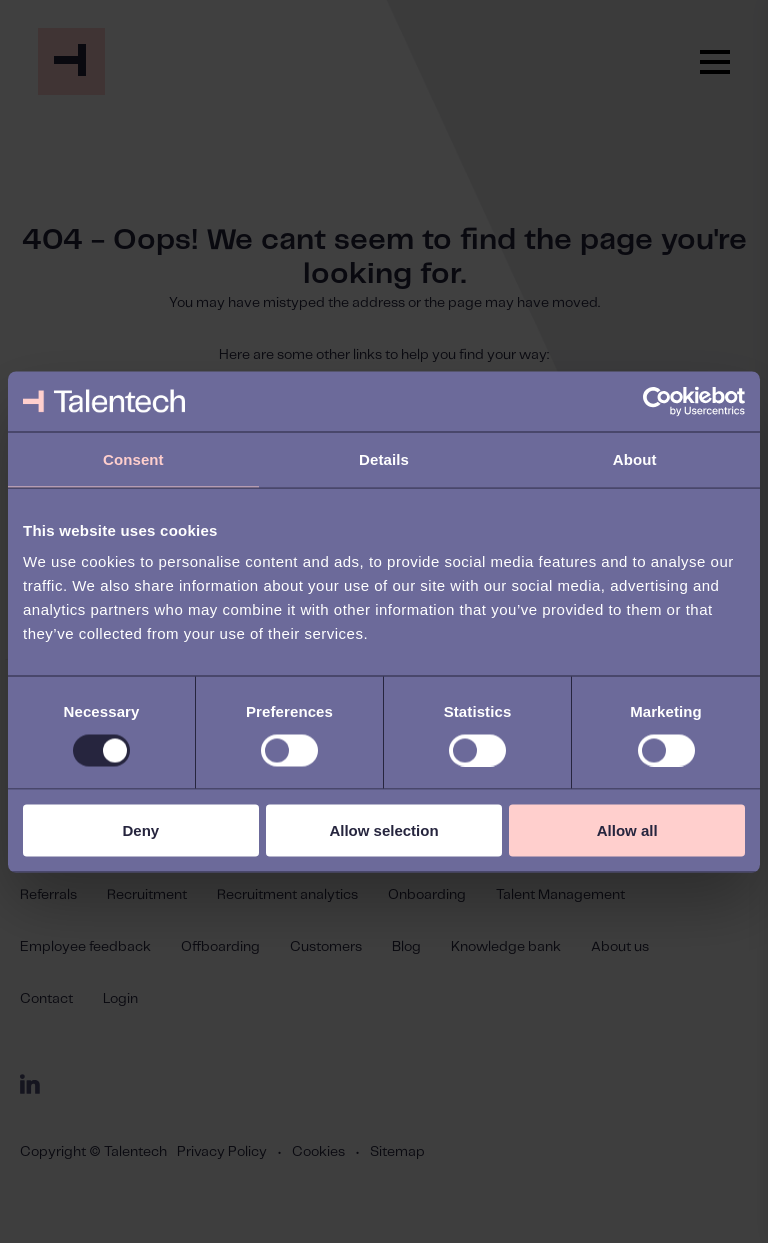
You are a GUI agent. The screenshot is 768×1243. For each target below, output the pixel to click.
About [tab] (635, 458)
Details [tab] (384, 458)
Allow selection (383, 830)
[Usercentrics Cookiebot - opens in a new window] (657, 401)
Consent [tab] (133, 458)
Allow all (627, 830)
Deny (140, 830)
